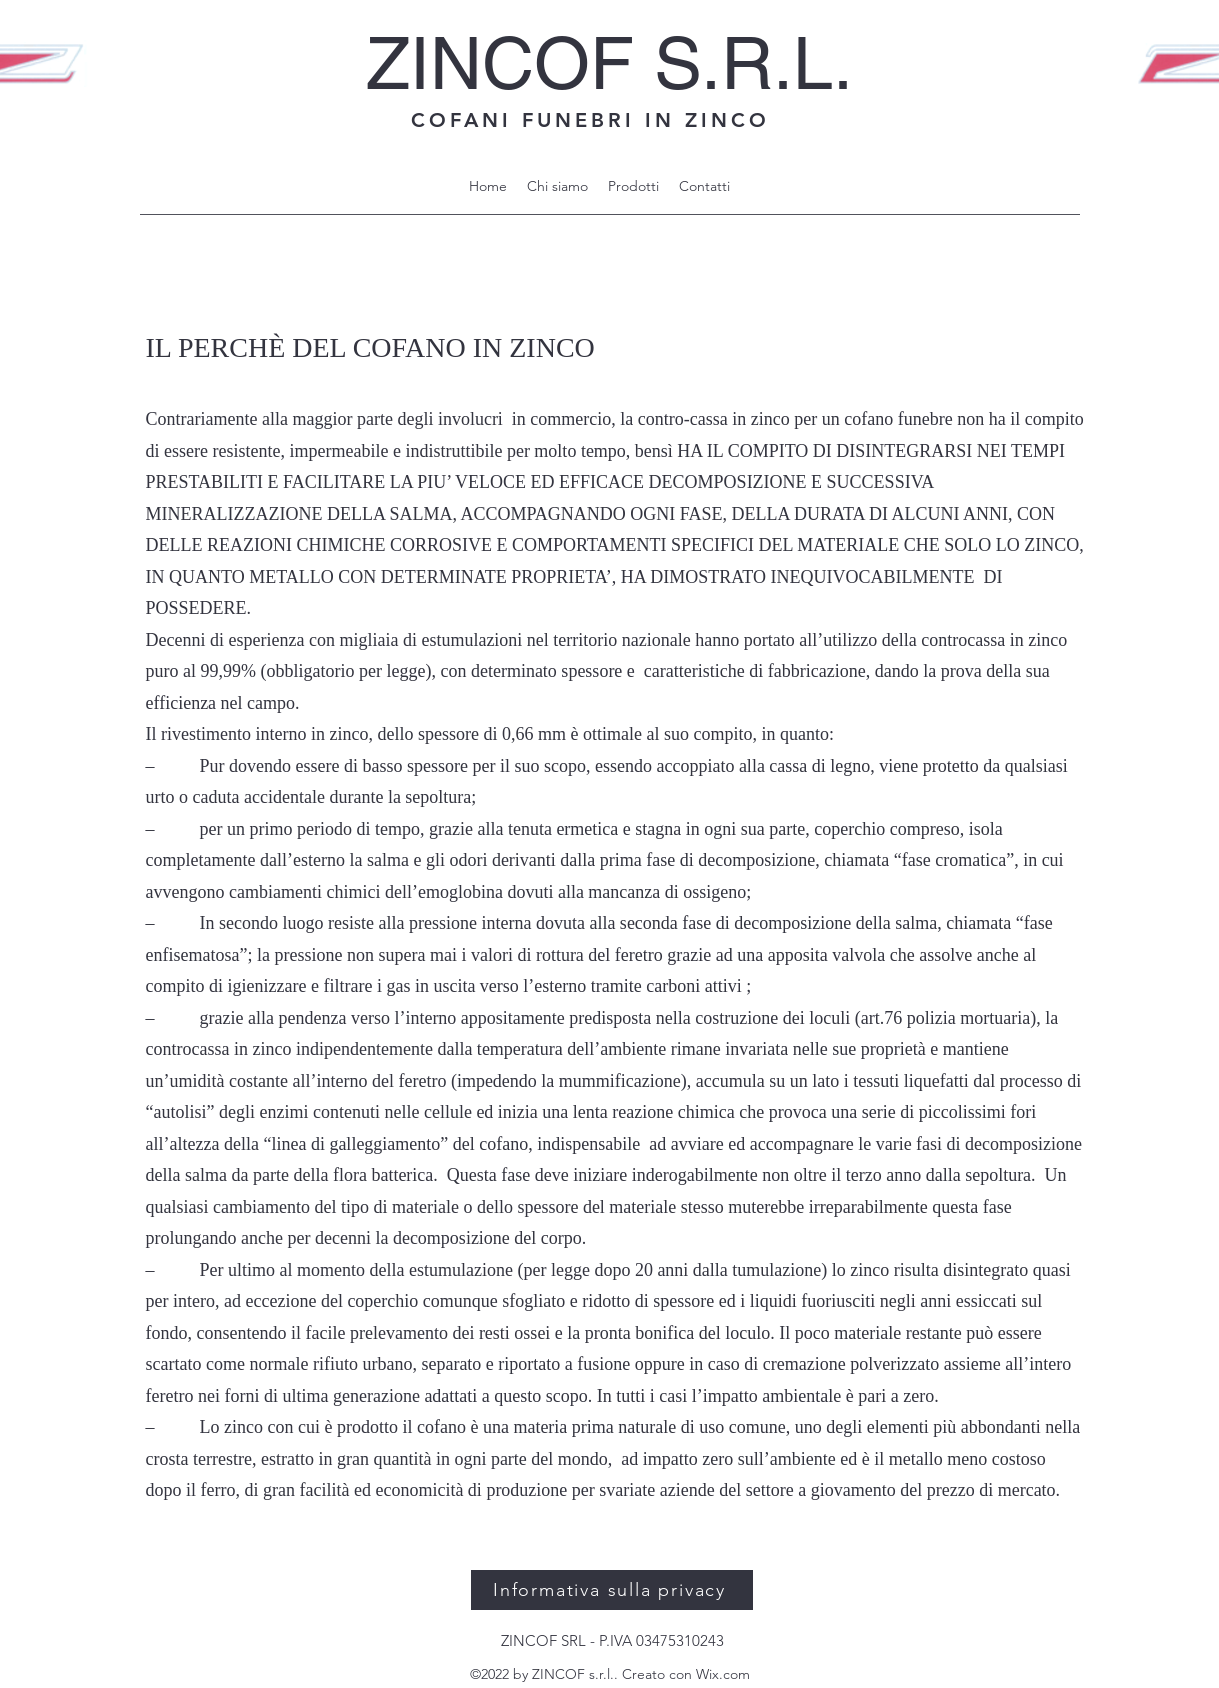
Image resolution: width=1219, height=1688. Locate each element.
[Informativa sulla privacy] (612, 1590)
